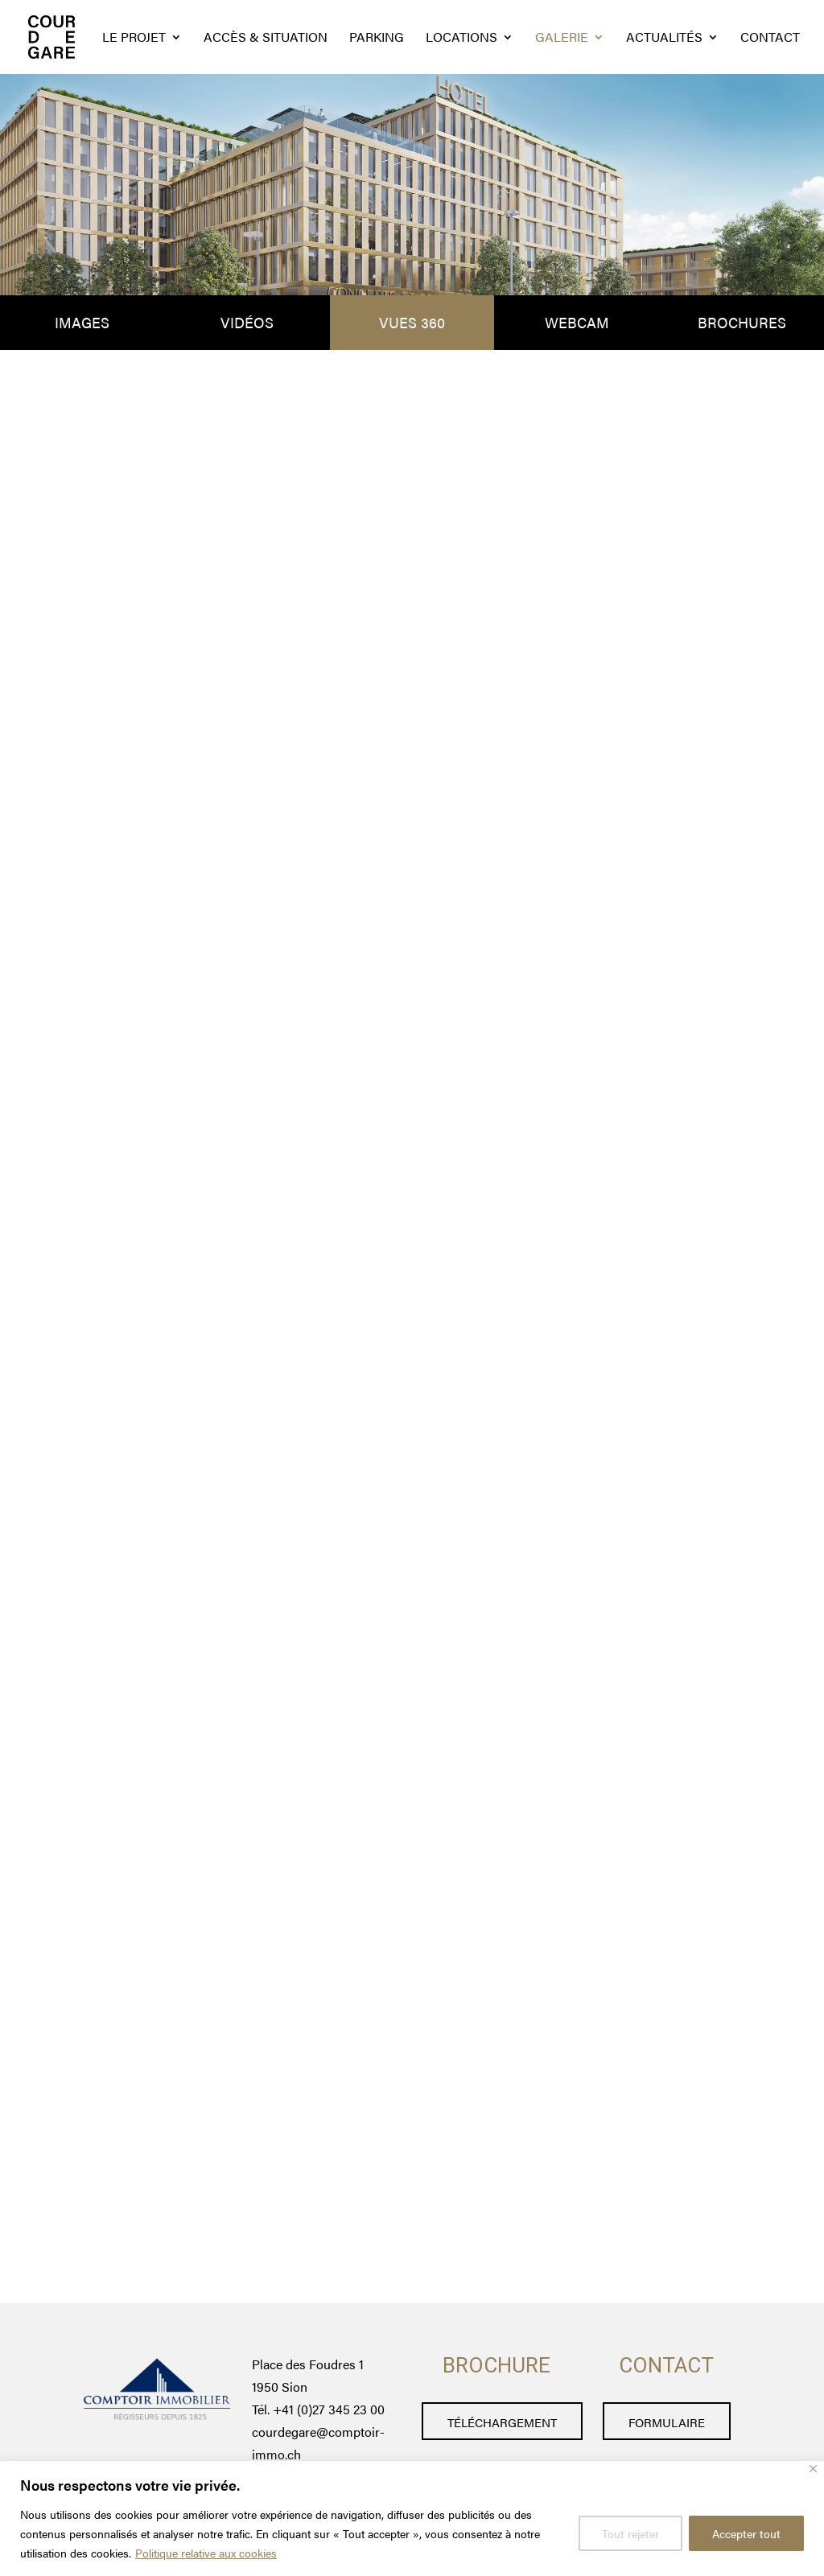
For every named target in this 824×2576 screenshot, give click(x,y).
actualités (664, 38)
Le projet (134, 38)
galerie (561, 38)
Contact (770, 38)
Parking (376, 38)
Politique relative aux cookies (206, 2553)
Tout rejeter (630, 2533)
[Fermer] (813, 2468)
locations (461, 38)
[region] (412, 2518)
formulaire (666, 2421)
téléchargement (502, 2421)
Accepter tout (746, 2533)
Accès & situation (266, 38)
